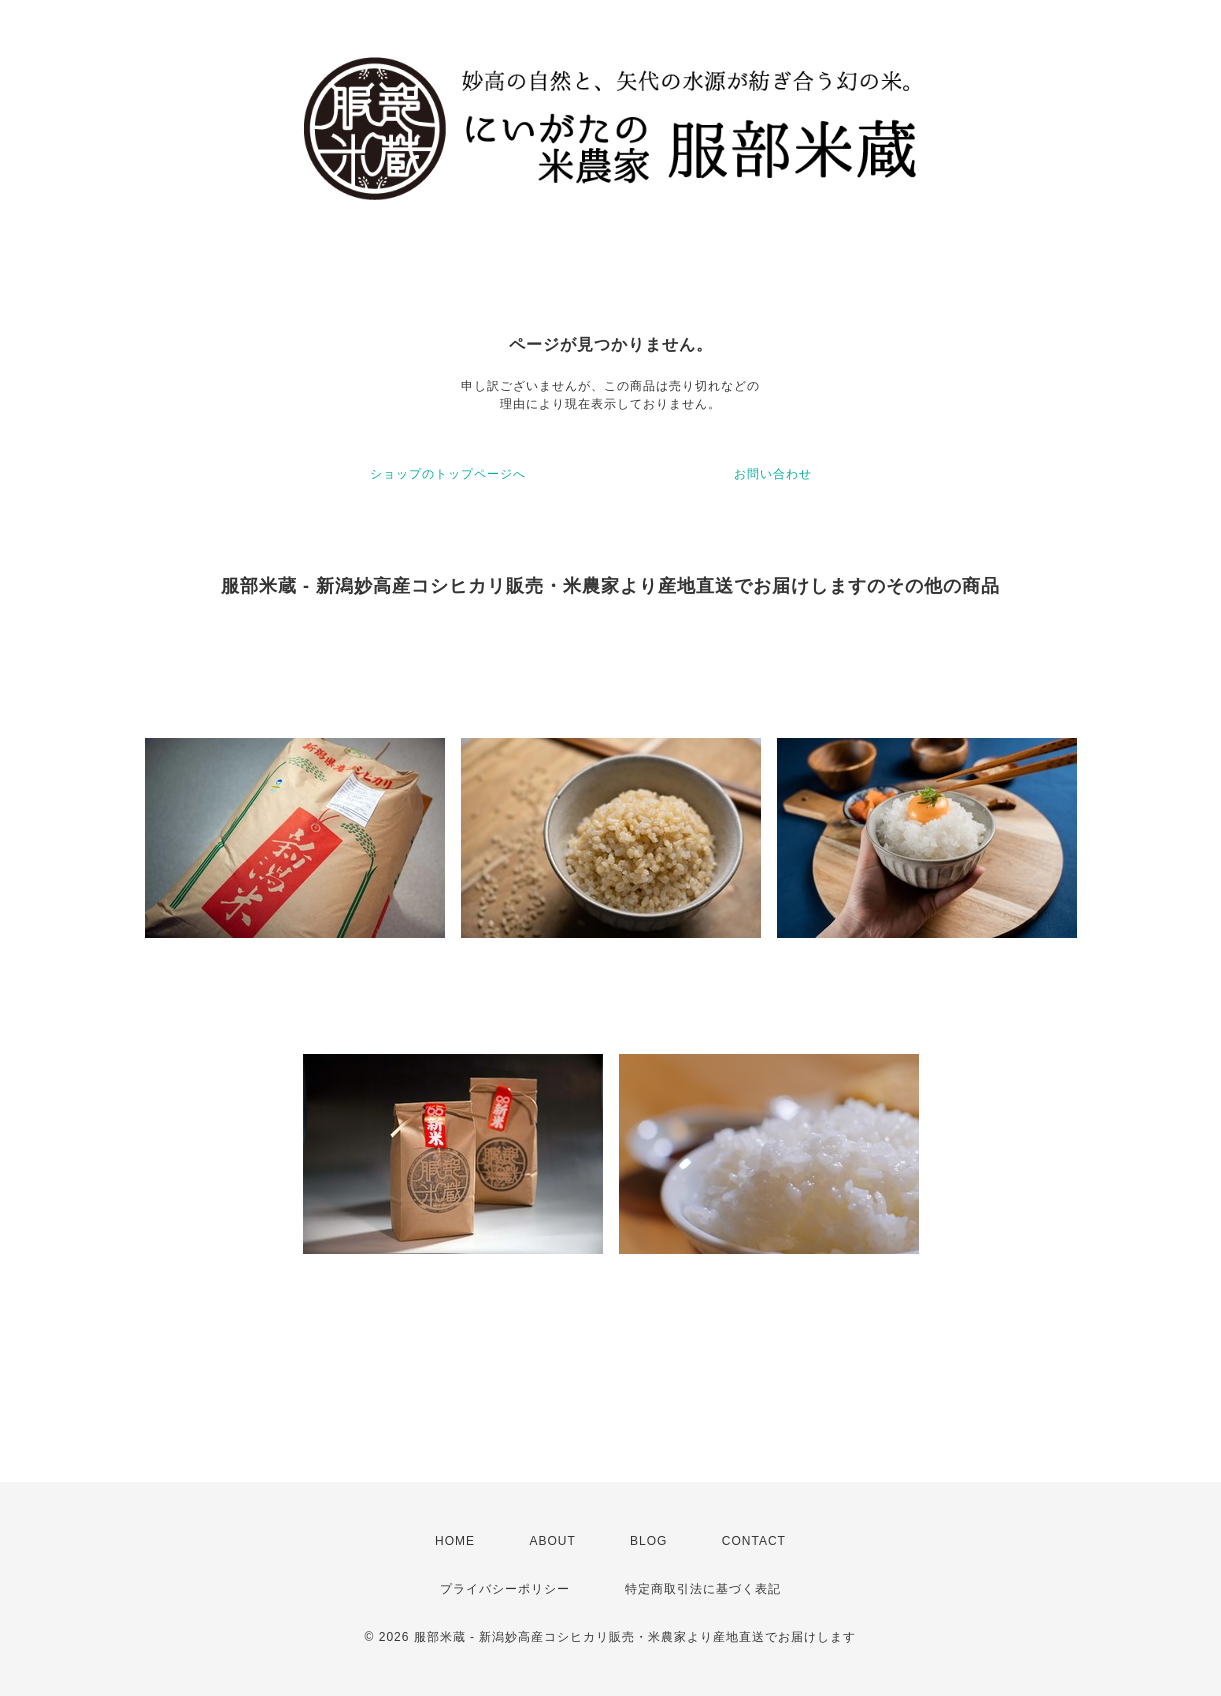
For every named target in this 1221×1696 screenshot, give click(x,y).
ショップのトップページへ (448, 474)
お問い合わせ (773, 474)
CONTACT (754, 1541)
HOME (455, 1541)
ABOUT (552, 1541)
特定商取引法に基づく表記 (703, 1589)
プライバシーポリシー (505, 1589)
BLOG (648, 1541)
